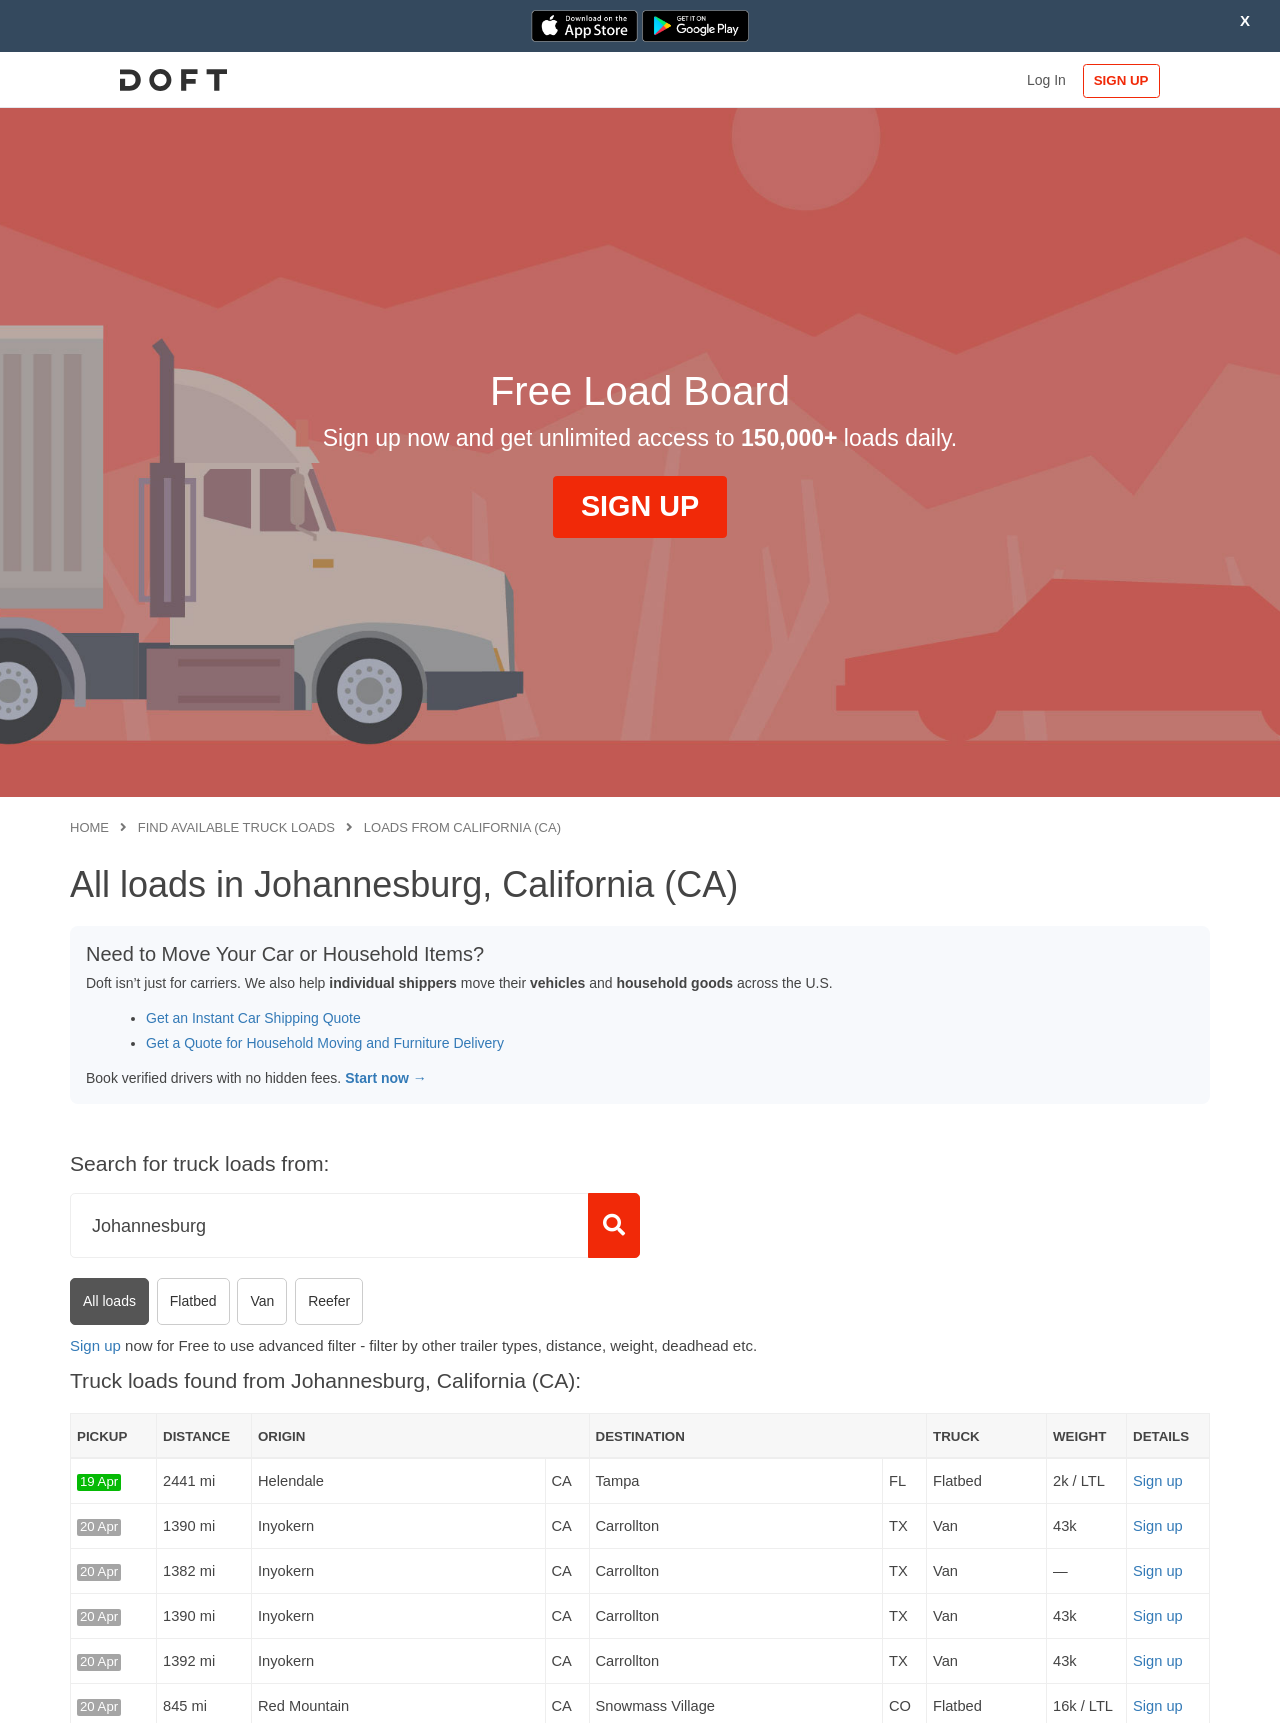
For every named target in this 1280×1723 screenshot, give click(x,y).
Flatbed (193, 1301)
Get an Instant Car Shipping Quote (253, 1018)
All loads (109, 1301)
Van (262, 1301)
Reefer (329, 1301)
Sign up (95, 1345)
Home (89, 827)
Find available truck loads (236, 827)
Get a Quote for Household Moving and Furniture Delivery (325, 1043)
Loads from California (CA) (462, 827)
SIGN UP (1145, 80)
